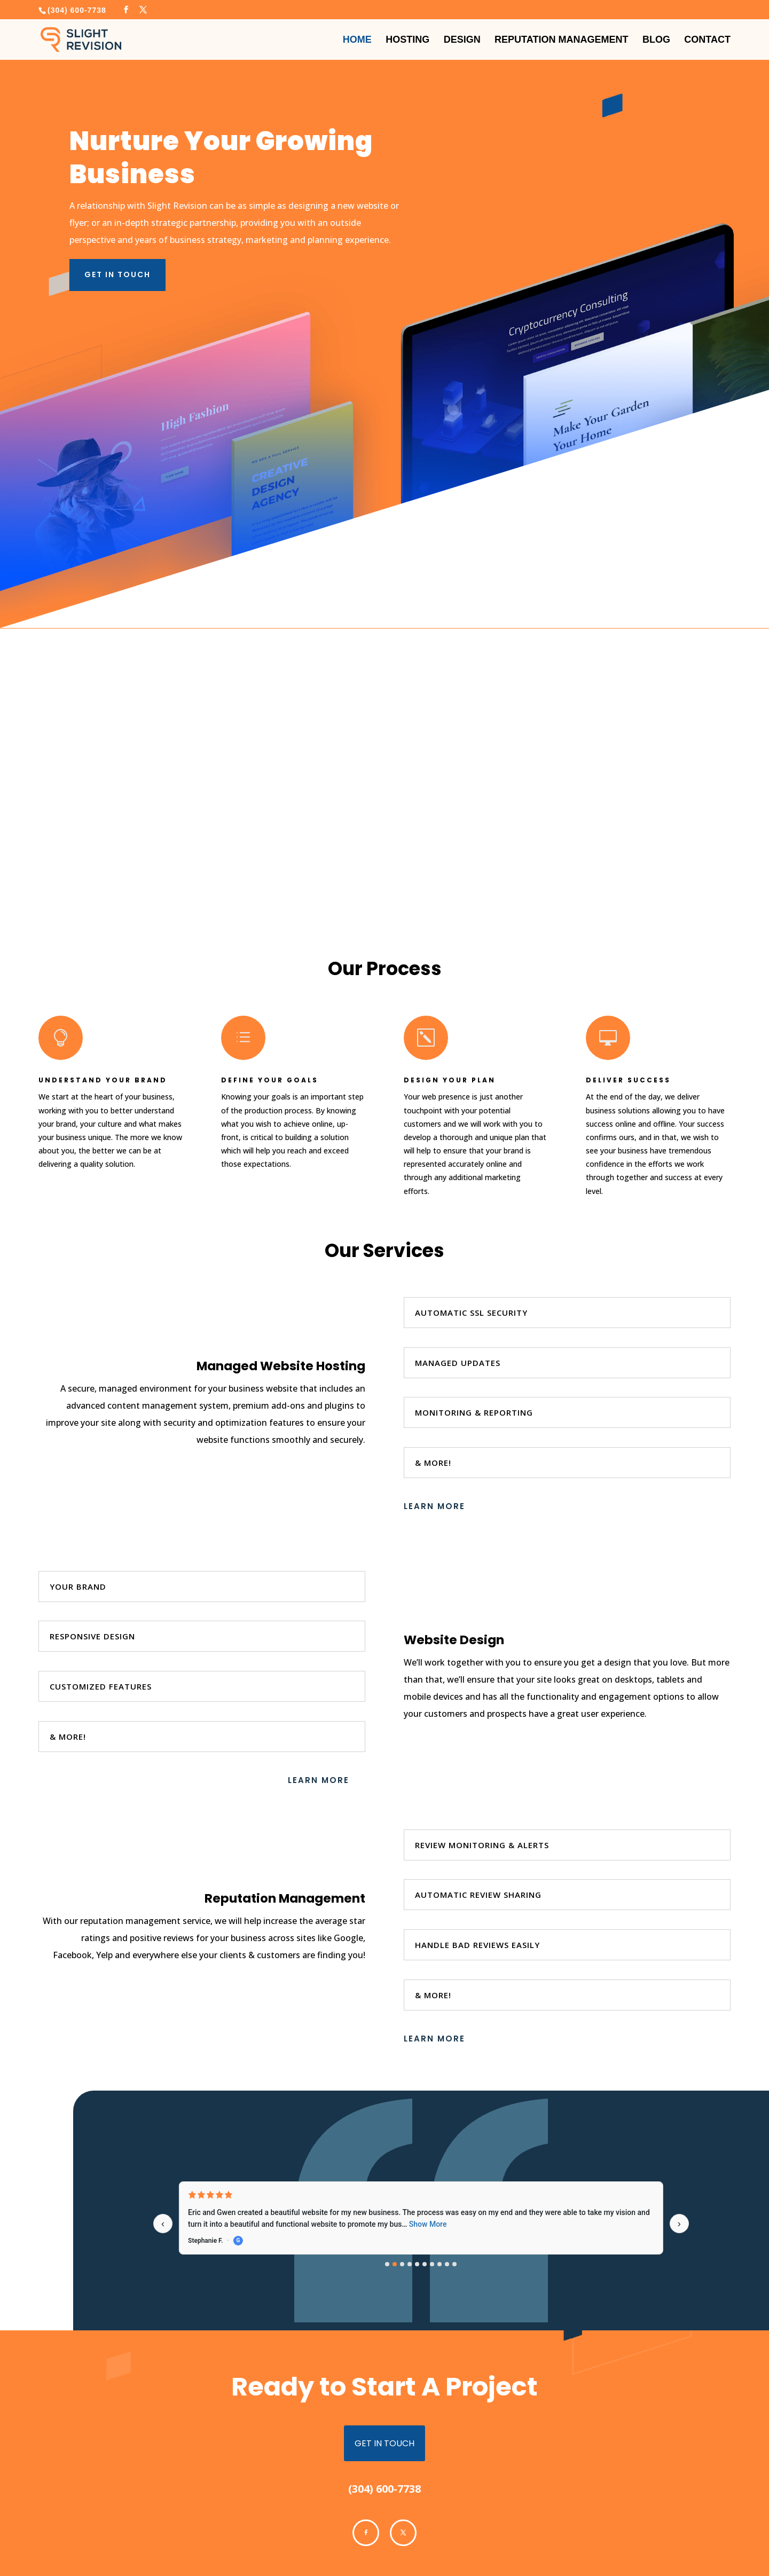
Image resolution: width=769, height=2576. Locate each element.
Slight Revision (196, 2565)
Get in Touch (117, 216)
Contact (707, 37)
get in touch (384, 2385)
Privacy (123, 2546)
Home (357, 37)
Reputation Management (561, 37)
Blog (656, 37)
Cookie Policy (167, 2546)
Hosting (407, 37)
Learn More (434, 1448)
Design (462, 37)
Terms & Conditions (68, 2546)
